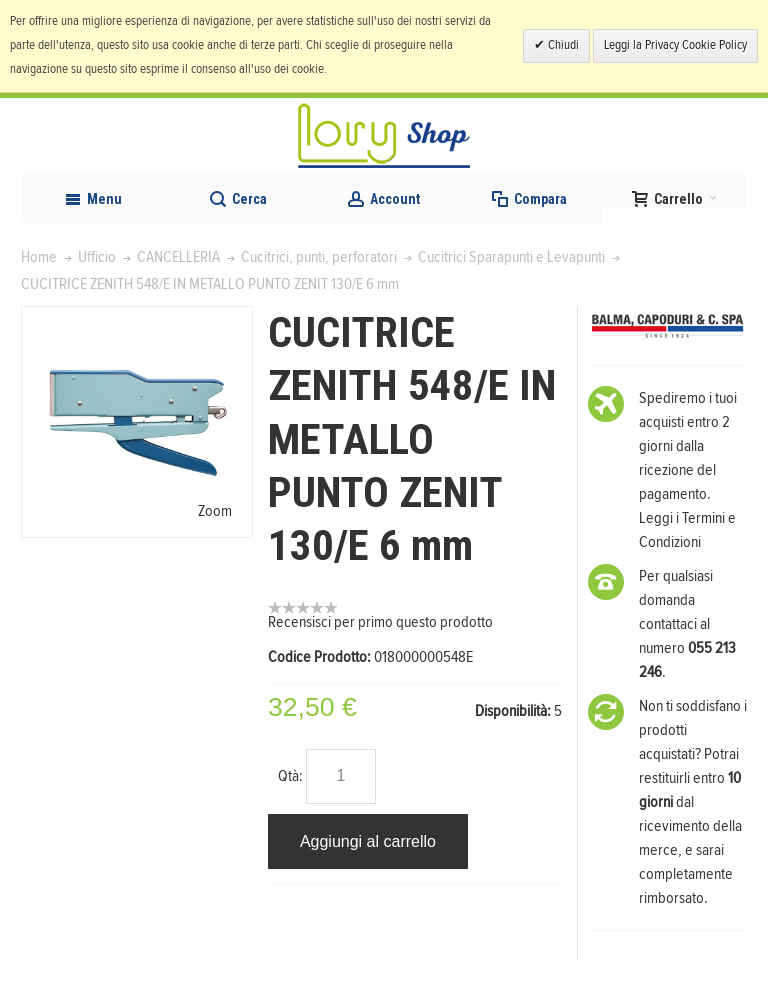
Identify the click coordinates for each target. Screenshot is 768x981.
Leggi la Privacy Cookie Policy (675, 45)
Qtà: (290, 776)
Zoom (215, 511)
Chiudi (562, 45)
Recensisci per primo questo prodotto (380, 622)
